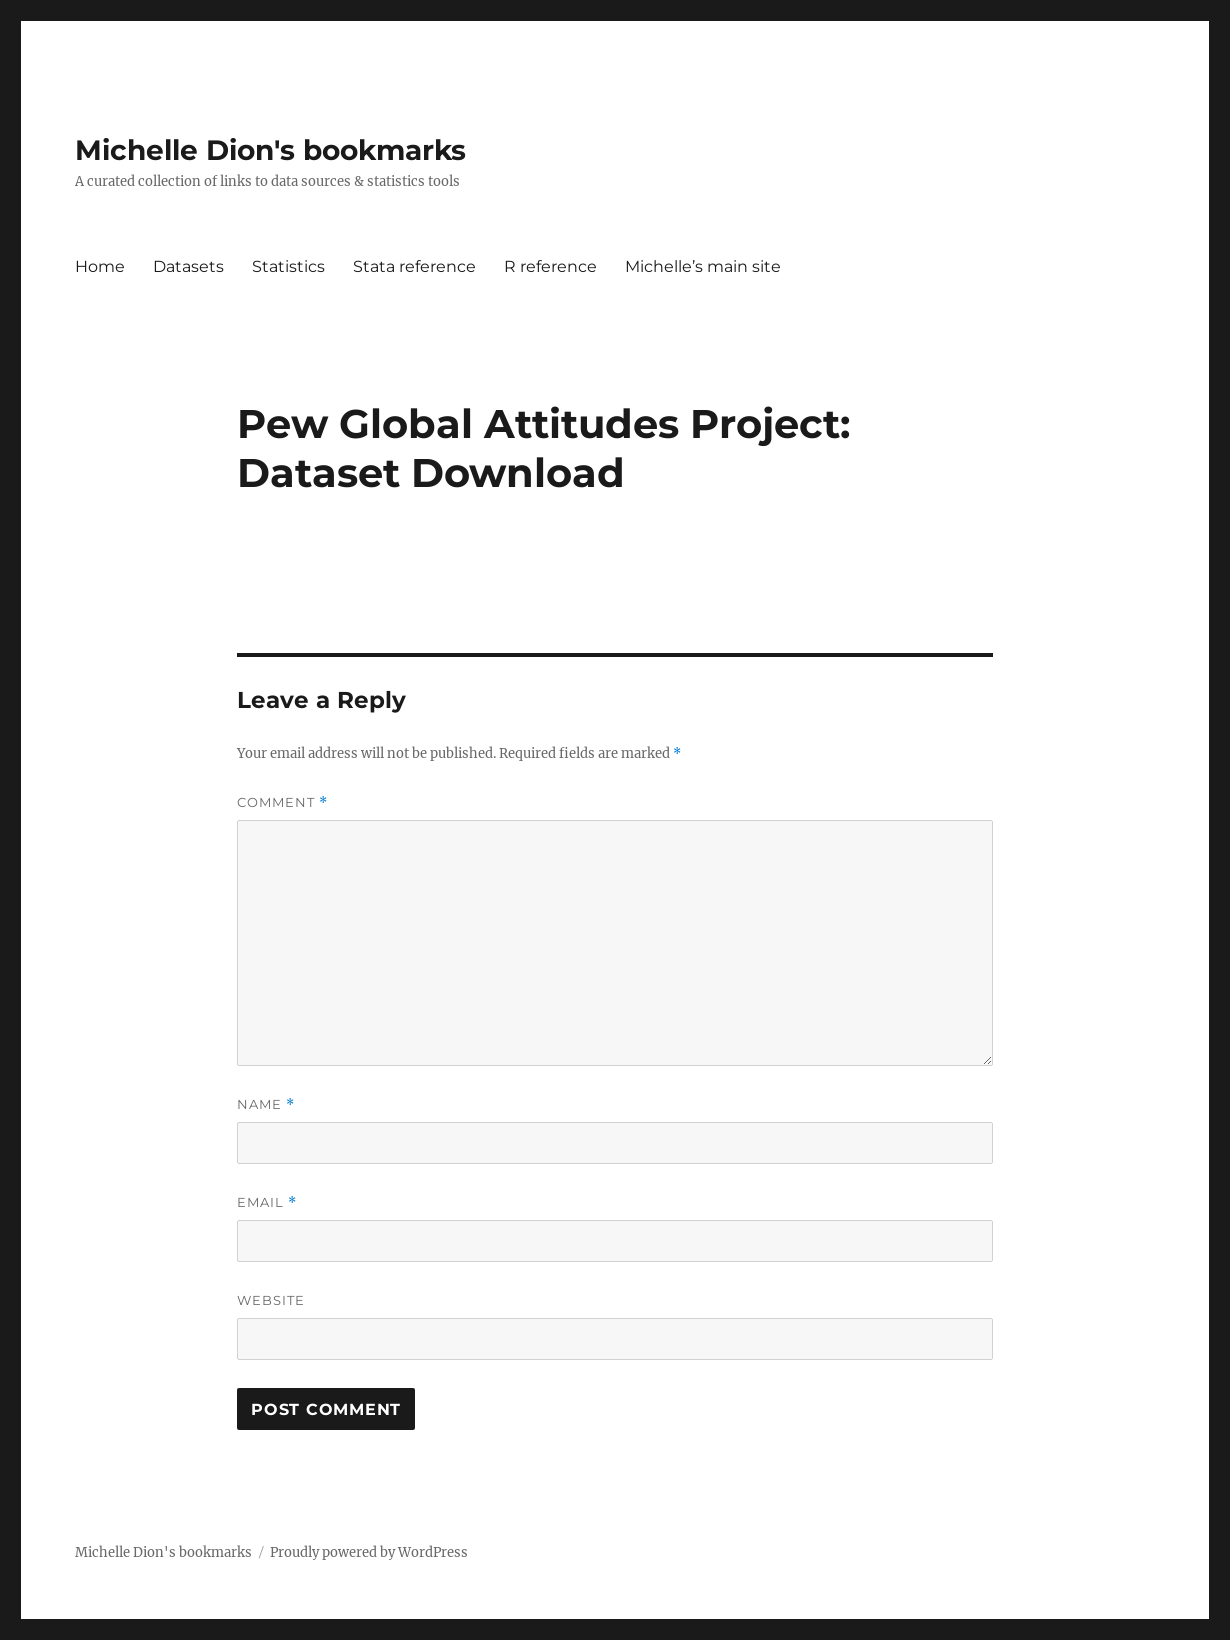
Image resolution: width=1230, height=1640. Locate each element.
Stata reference (414, 266)
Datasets (188, 266)
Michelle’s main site (703, 266)
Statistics (288, 266)
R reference (550, 266)
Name (266, 1104)
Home (100, 266)
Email (267, 1202)
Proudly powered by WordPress (369, 1552)
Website (271, 1300)
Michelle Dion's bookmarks (270, 150)
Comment (282, 802)
